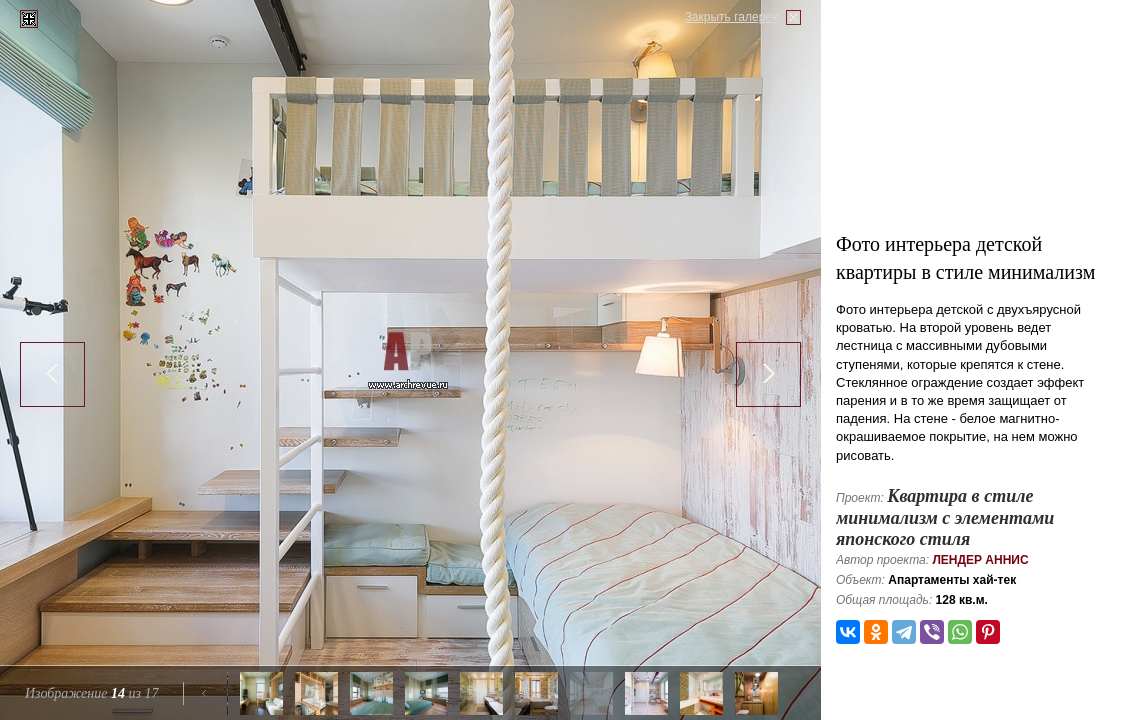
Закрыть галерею (733, 17)
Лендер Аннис (980, 560)
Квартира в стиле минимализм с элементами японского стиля (945, 517)
